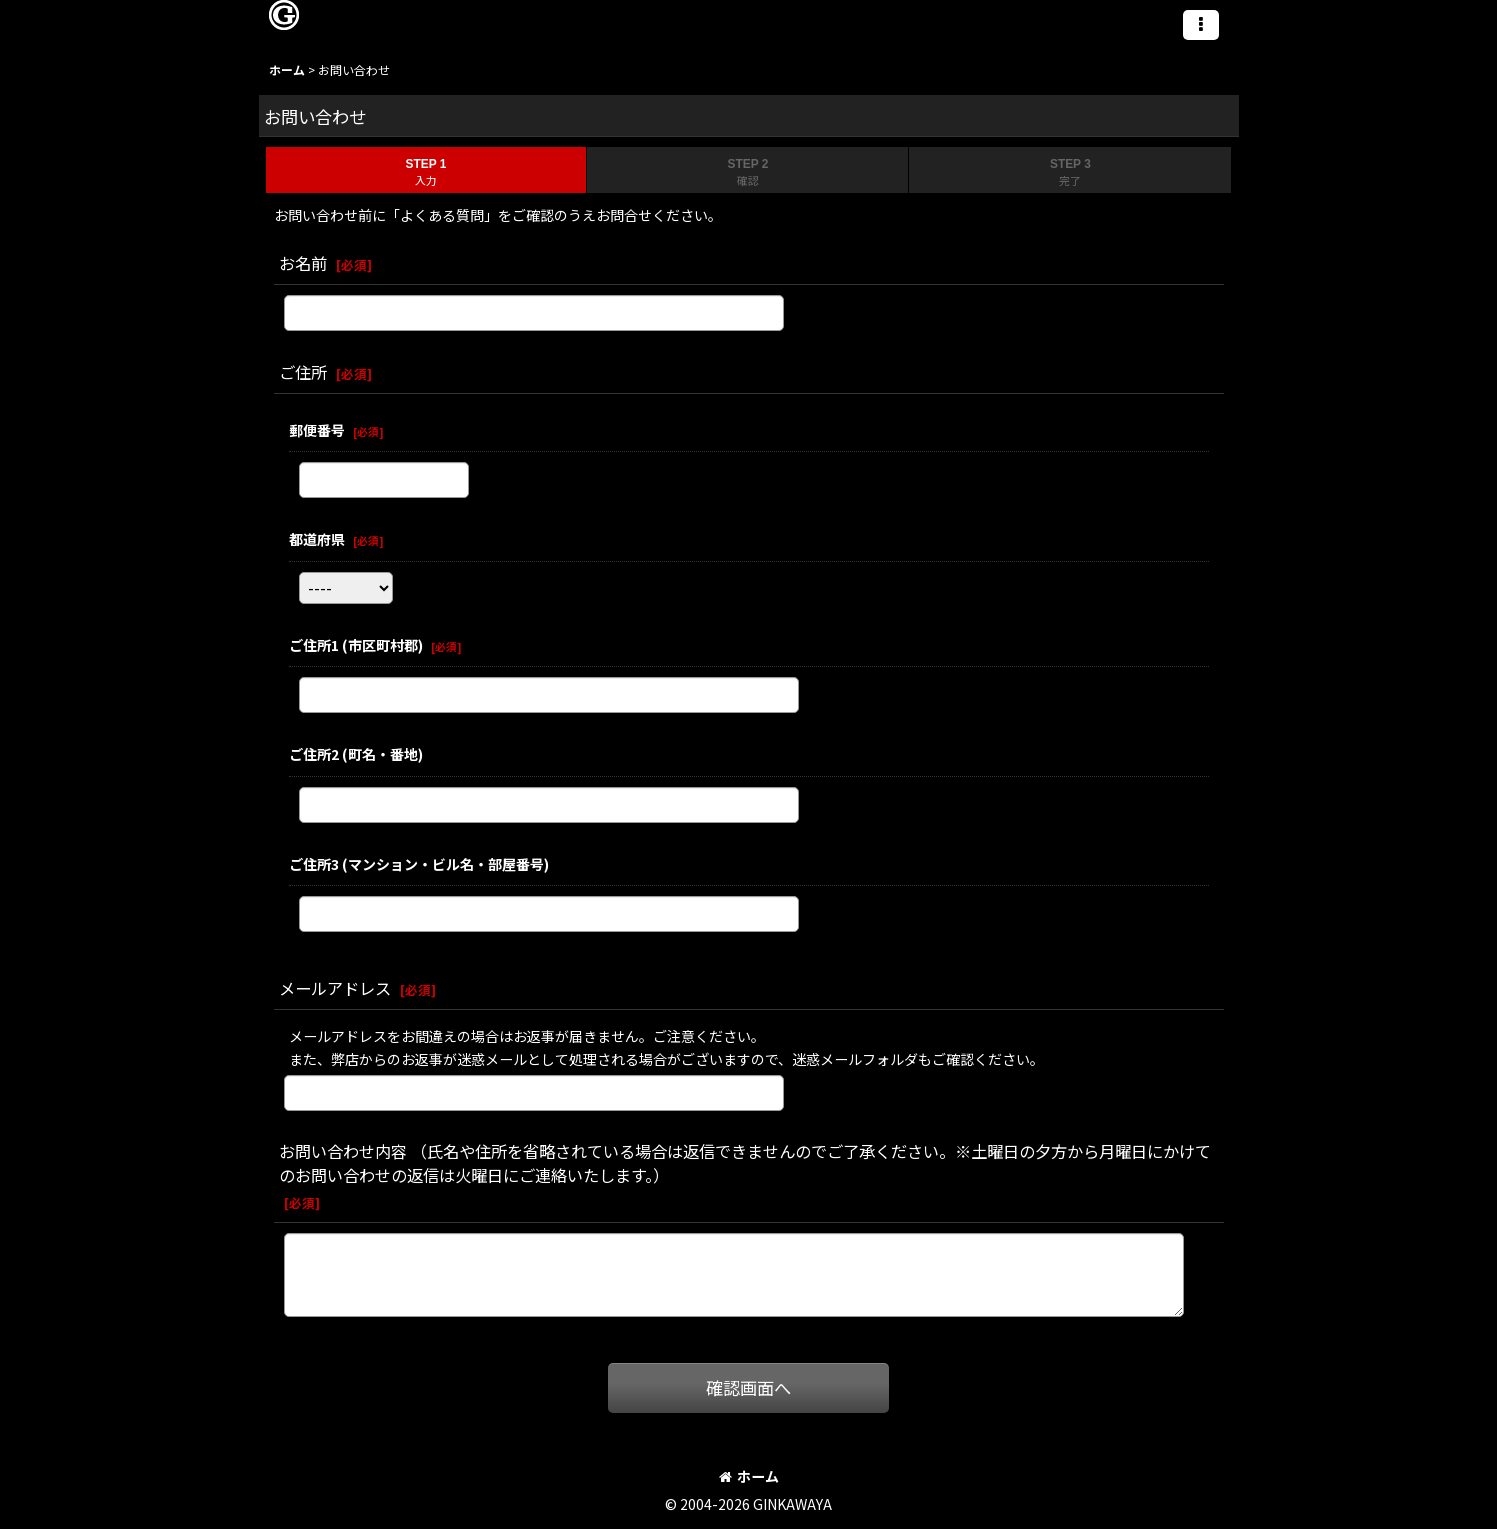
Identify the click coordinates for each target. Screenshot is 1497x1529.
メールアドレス (335, 988)
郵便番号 (317, 430)
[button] (1201, 25)
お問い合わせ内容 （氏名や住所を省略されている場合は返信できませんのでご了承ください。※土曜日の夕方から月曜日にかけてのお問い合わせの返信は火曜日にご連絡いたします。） (745, 1163)
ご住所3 (419, 864)
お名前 (303, 263)
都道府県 (317, 539)
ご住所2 (356, 754)
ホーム (749, 1476)
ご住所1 (356, 645)
